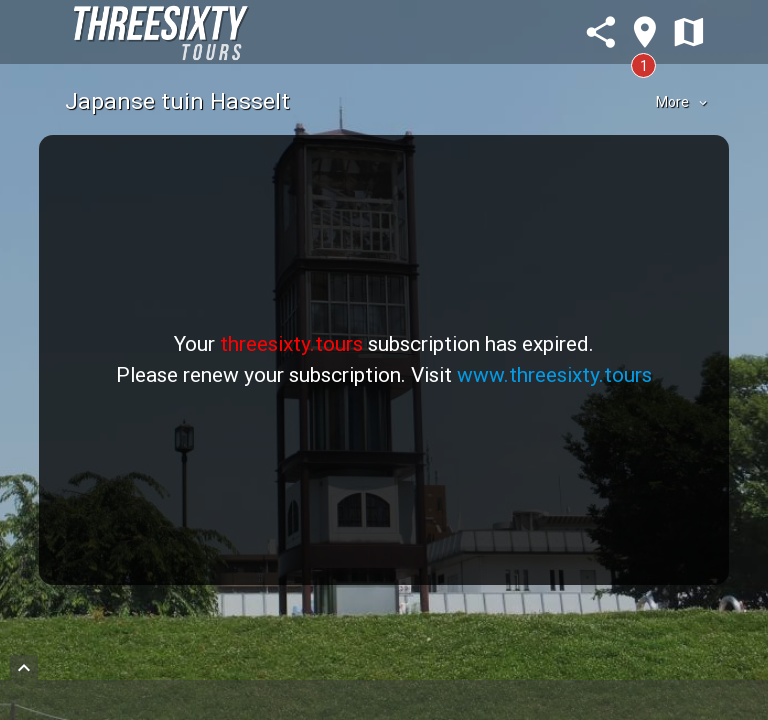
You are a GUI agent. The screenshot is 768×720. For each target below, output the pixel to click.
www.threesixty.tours (554, 375)
